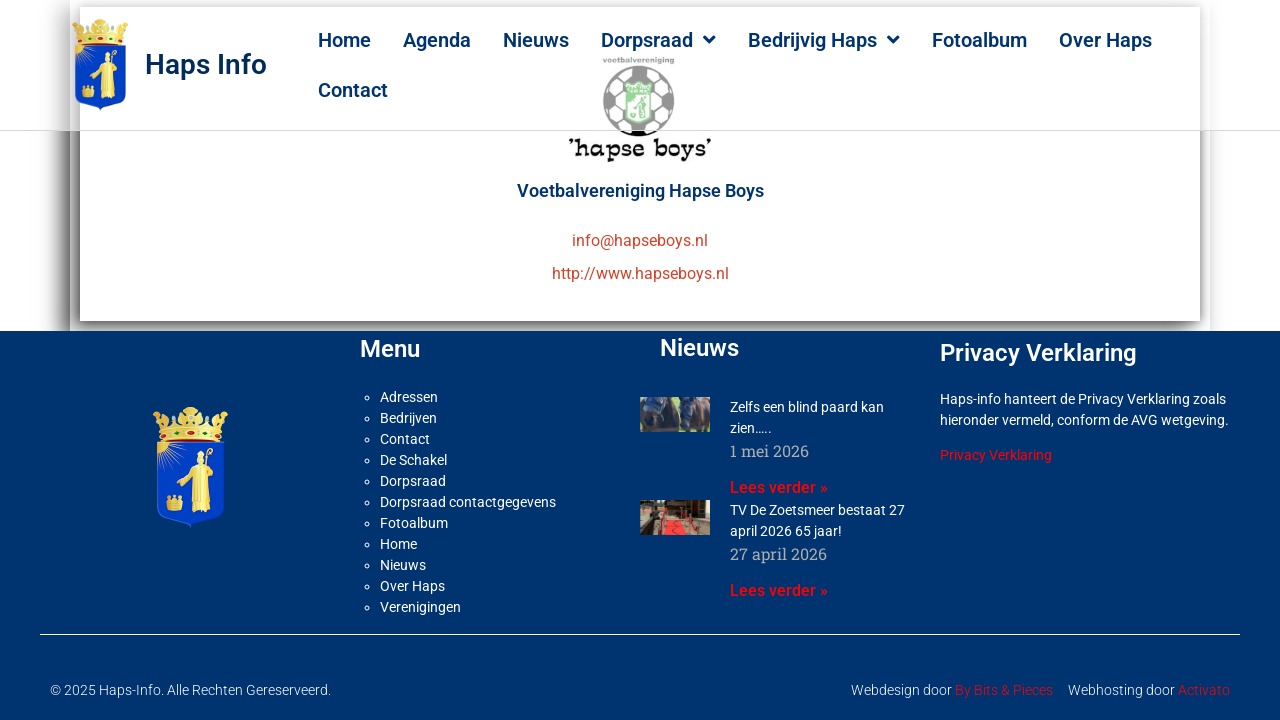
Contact (353, 90)
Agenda (437, 40)
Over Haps (1105, 40)
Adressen (409, 388)
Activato (1204, 681)
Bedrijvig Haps (824, 40)
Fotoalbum (979, 40)
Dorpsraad (658, 40)
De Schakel (413, 451)
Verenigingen (420, 598)
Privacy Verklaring (996, 446)
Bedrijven (408, 409)
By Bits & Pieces (1004, 681)
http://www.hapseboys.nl (640, 264)
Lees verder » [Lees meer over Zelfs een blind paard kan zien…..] (779, 478)
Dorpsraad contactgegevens (468, 493)
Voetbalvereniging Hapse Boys (640, 181)
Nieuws (536, 40)
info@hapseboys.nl (640, 231)
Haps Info (206, 64)
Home (344, 40)
